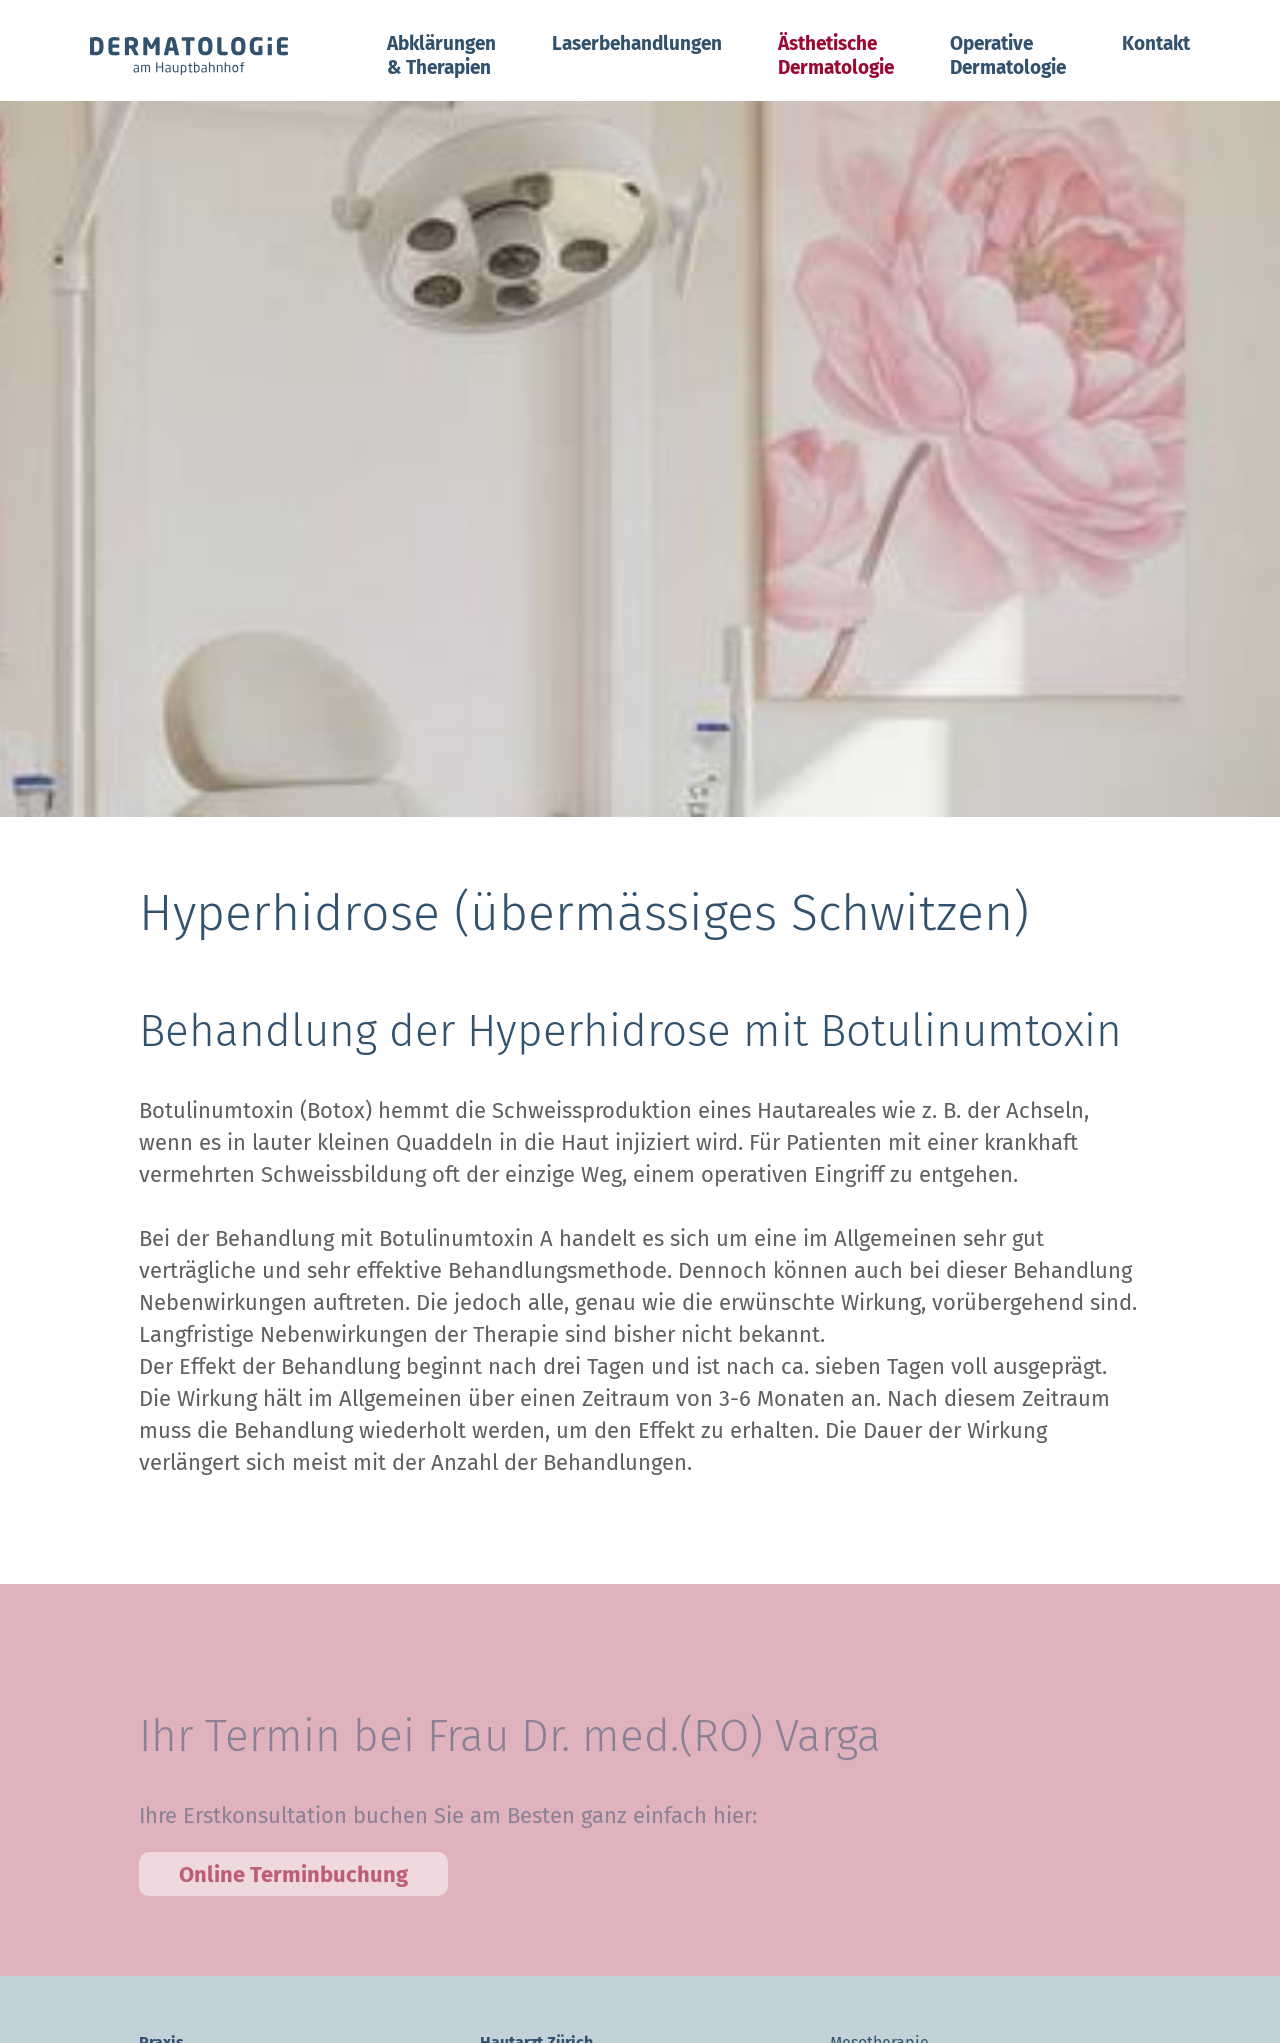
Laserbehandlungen (637, 43)
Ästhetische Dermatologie (836, 55)
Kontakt (1156, 43)
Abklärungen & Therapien (441, 55)
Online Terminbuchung (293, 1892)
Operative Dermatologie (1008, 55)
